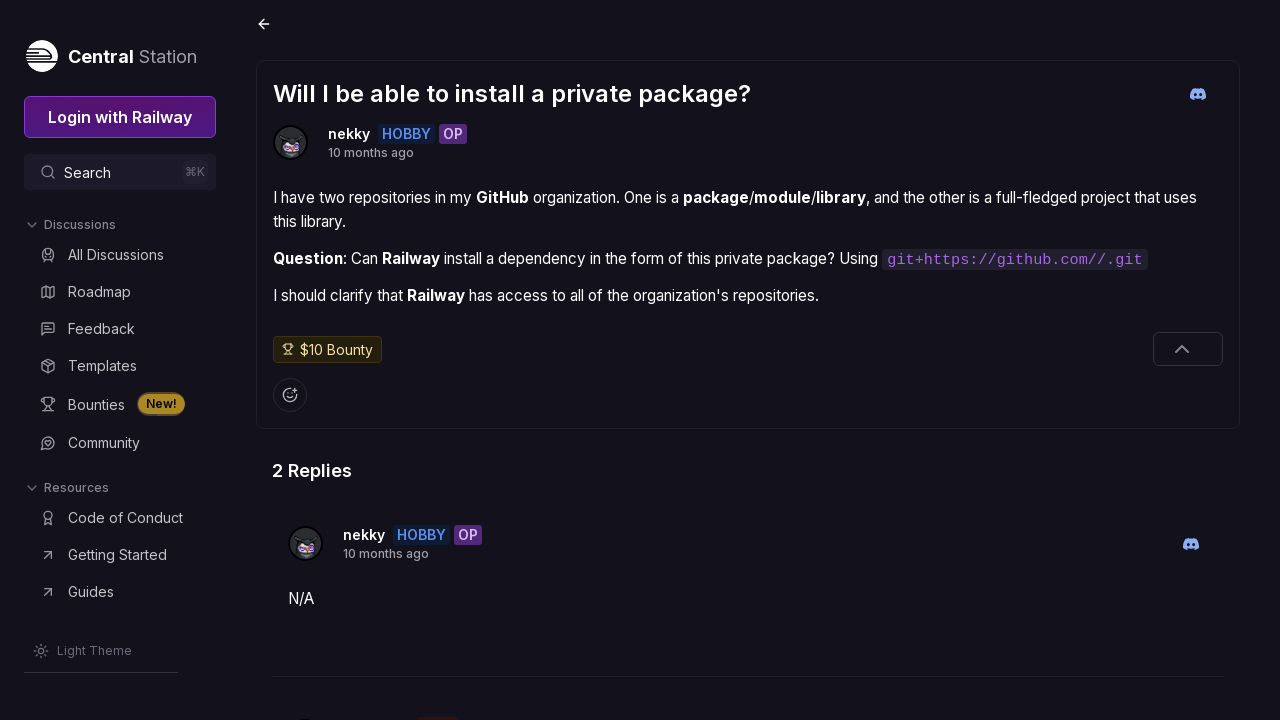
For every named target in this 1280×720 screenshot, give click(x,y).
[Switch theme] (82, 651)
